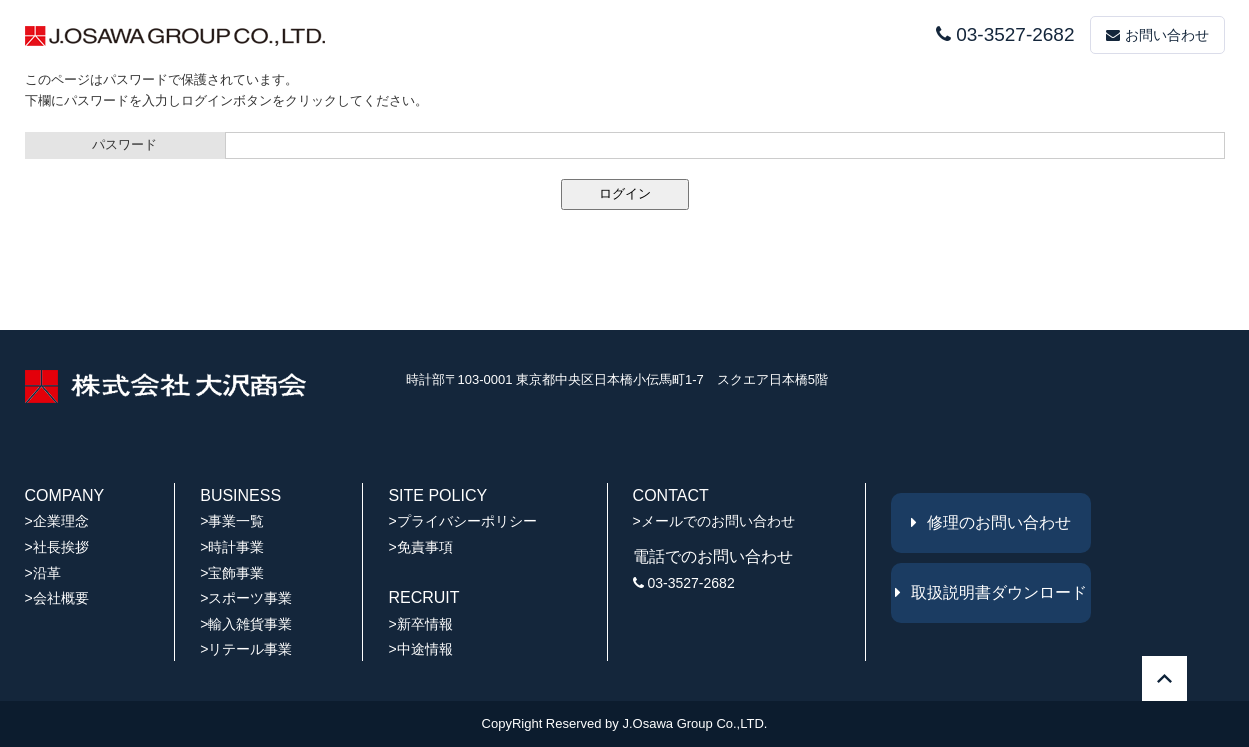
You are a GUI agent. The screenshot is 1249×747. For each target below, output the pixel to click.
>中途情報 (420, 649)
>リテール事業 (246, 649)
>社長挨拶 (57, 547)
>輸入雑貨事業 (246, 624)
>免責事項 (420, 547)
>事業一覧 (232, 521)
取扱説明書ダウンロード (991, 592)
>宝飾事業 (232, 573)
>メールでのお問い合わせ (714, 521)
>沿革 (43, 573)
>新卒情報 (420, 624)
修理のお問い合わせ (991, 522)
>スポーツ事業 (246, 598)
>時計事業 (232, 547)
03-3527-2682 (1005, 34)
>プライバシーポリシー (462, 521)
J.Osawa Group (667, 723)
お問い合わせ (1157, 35)
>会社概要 (57, 598)
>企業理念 (57, 521)
